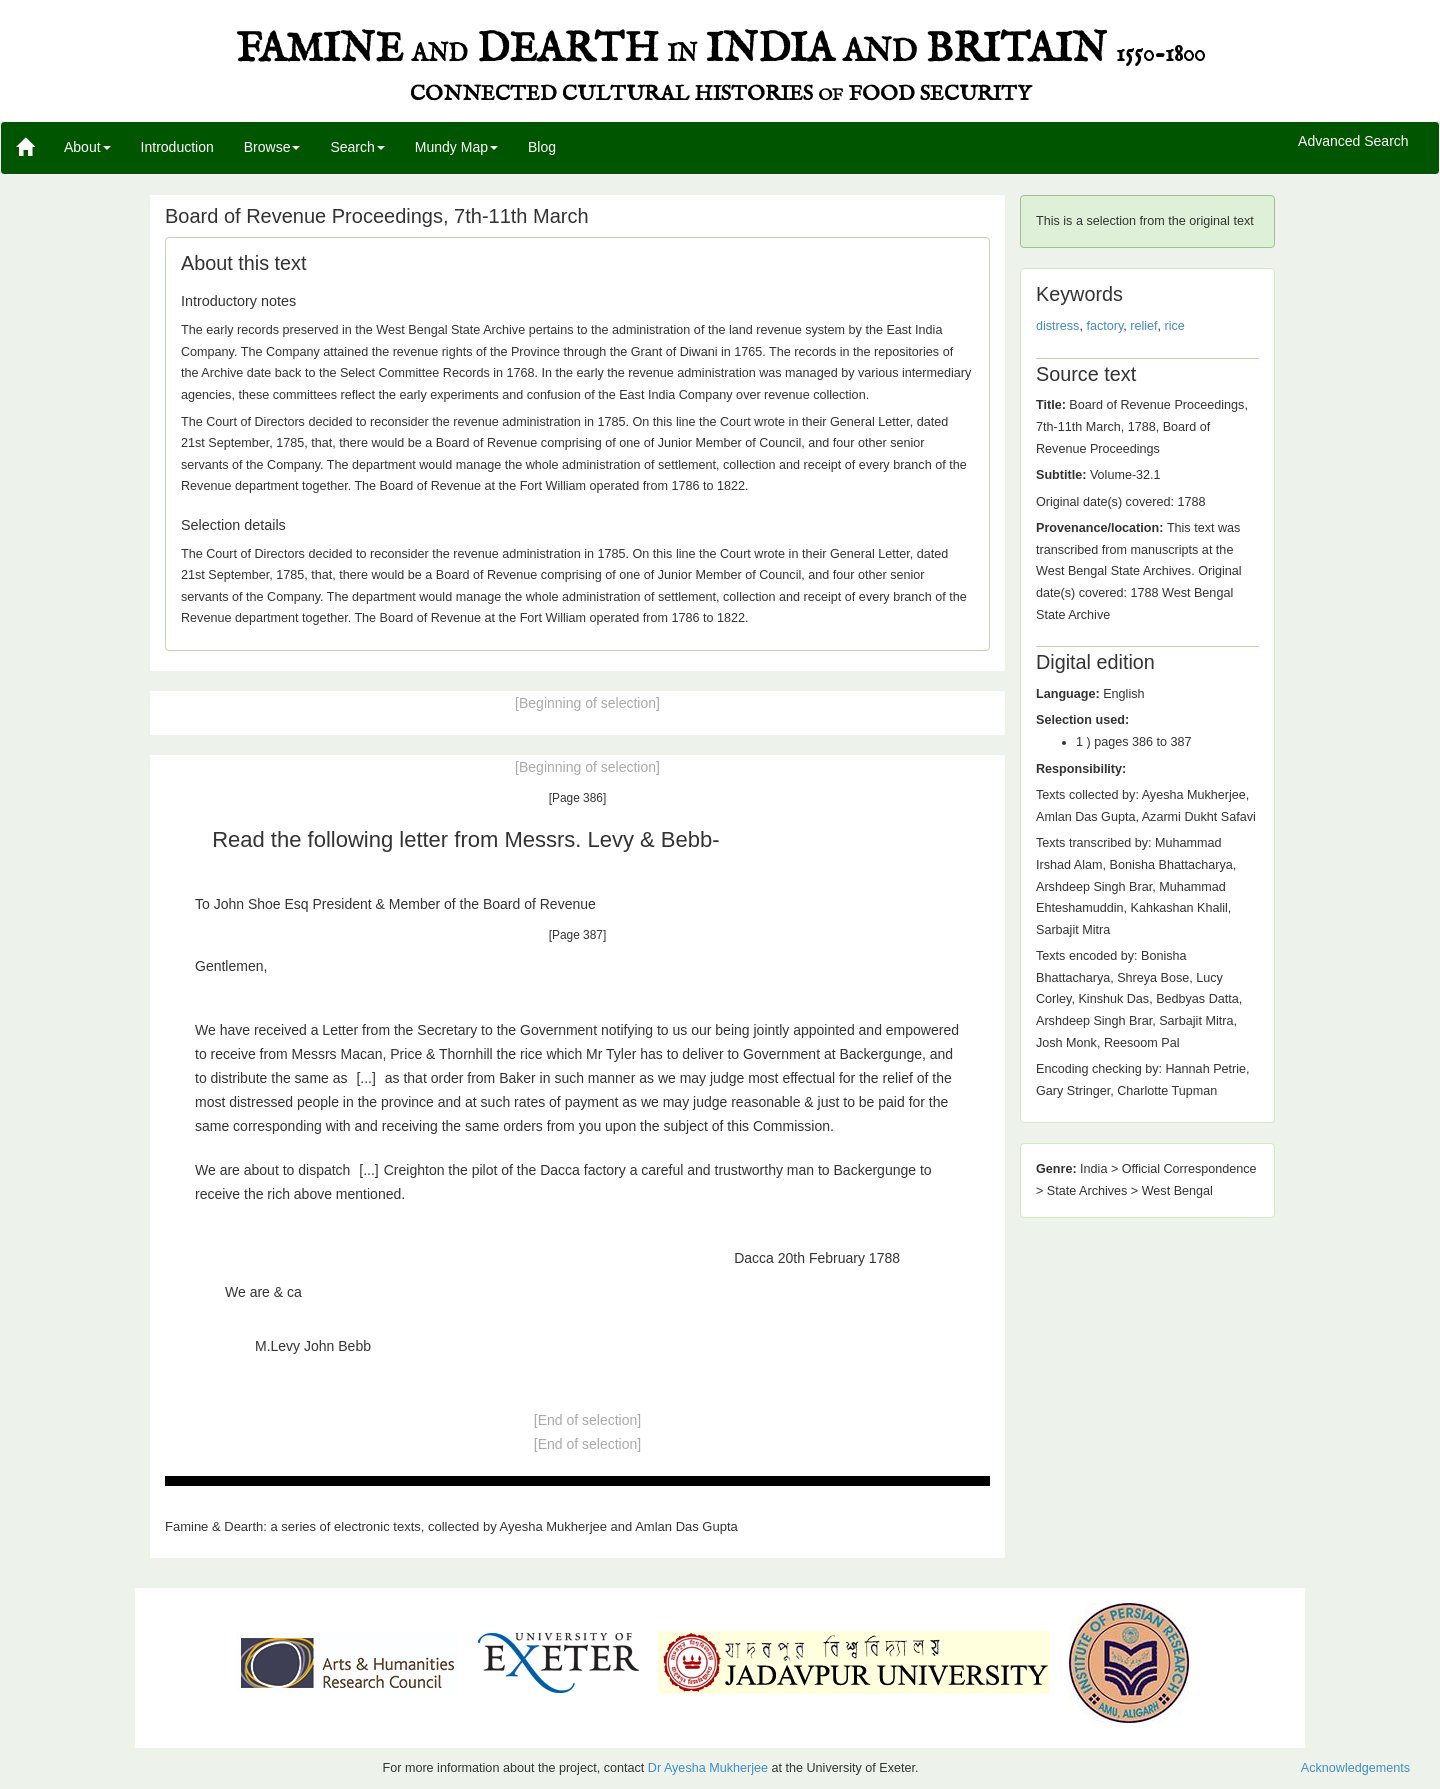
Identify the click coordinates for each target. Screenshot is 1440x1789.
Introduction (177, 147)
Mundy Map (456, 147)
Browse (272, 147)
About (87, 147)
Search (357, 147)
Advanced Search (1353, 142)
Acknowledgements (1355, 1768)
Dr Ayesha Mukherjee (708, 1768)
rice (1175, 326)
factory (1104, 326)
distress (1057, 326)
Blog (542, 147)
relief (1143, 326)
